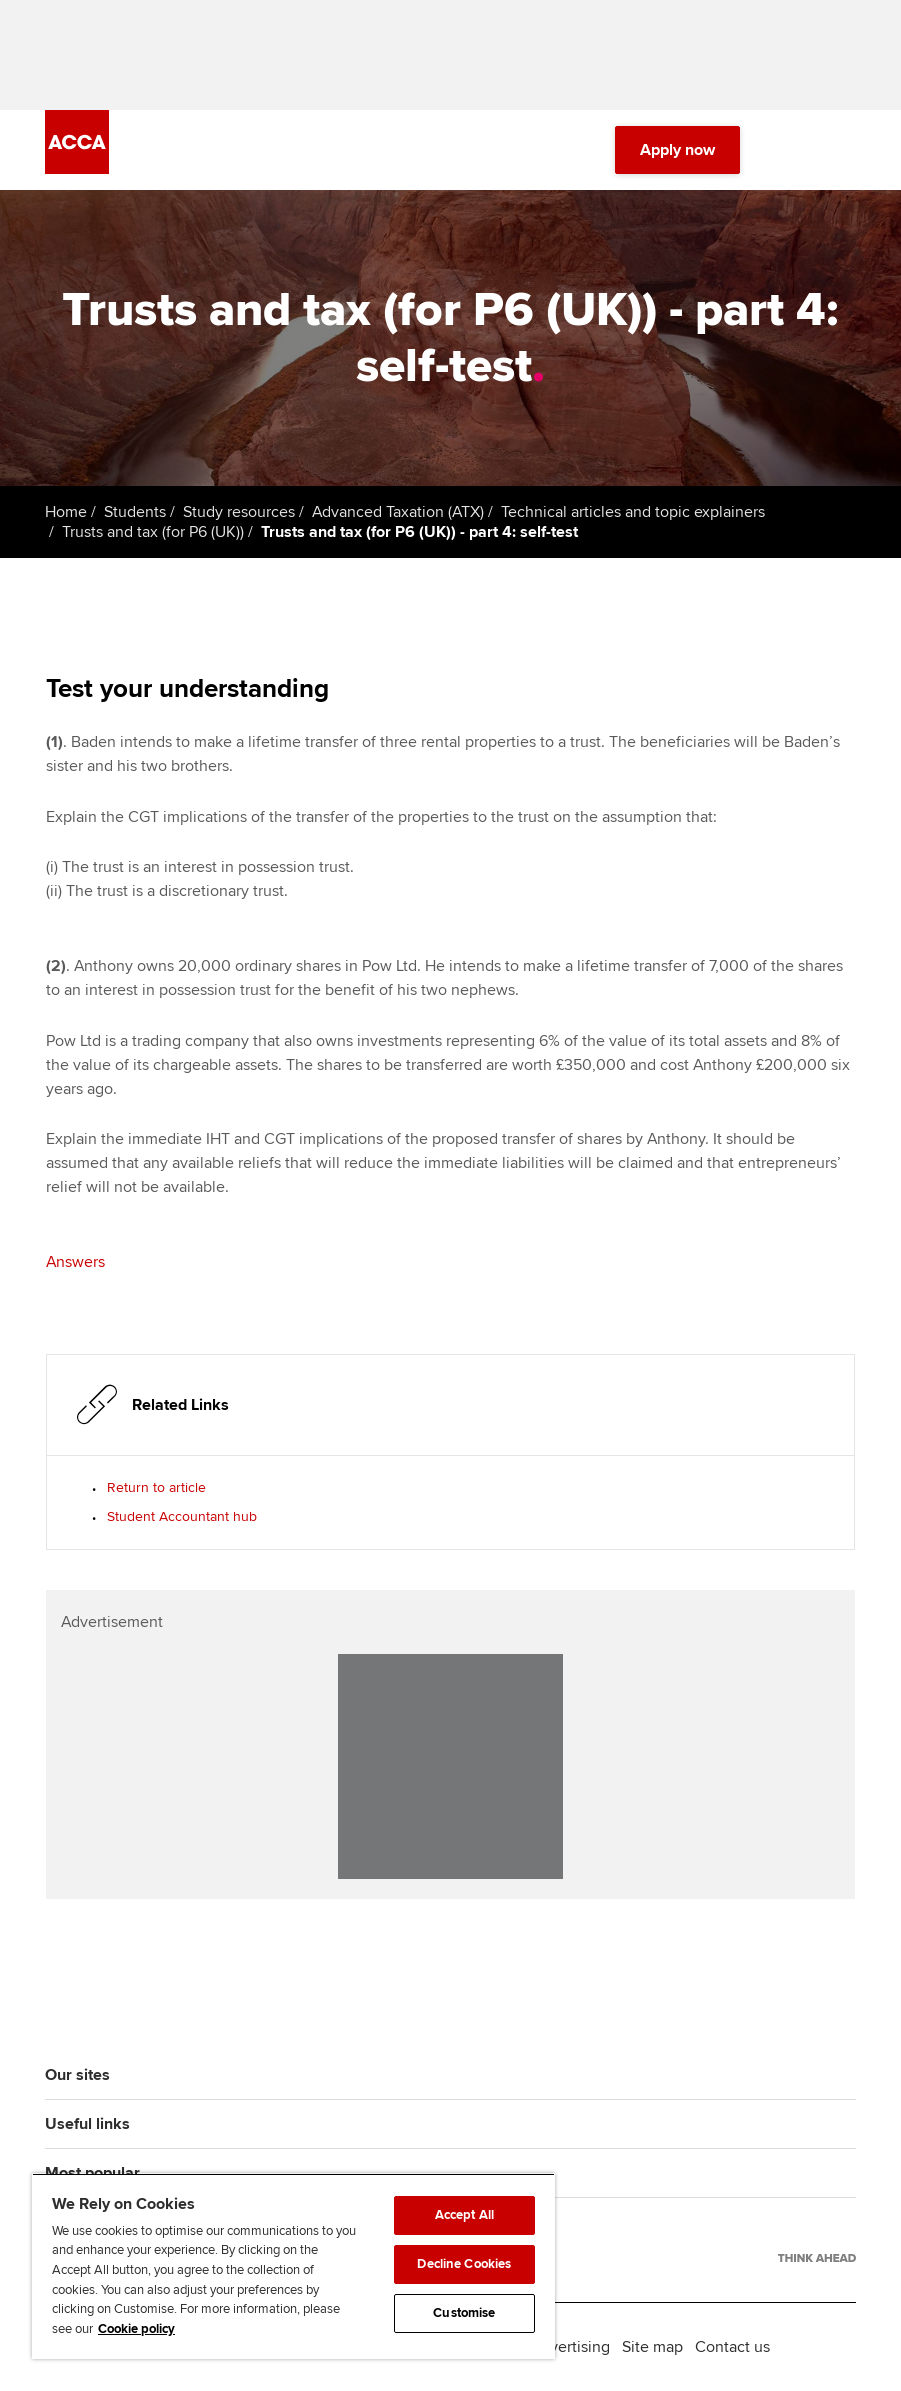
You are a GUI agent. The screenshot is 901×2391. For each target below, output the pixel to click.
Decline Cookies (464, 2264)
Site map (652, 2347)
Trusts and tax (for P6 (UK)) (153, 532)
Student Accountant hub (182, 1516)
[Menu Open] (844, 150)
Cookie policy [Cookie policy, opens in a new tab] (136, 2329)
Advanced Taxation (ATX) (398, 512)
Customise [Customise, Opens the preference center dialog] (464, 2313)
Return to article (156, 1487)
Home (66, 512)
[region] (293, 2266)
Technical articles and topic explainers (633, 512)
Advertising (570, 2347)
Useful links (87, 2124)
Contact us (732, 2347)
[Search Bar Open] (788, 150)
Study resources (239, 512)
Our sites (77, 2075)
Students (135, 512)
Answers (75, 1262)
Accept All (464, 2215)
